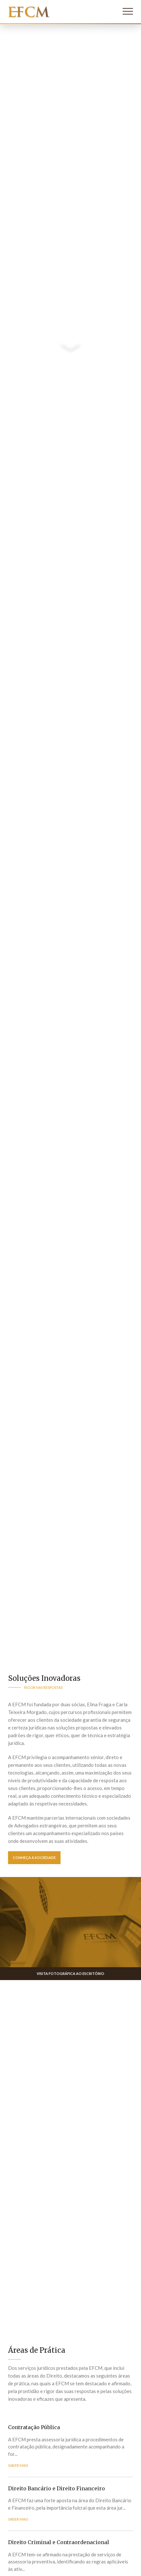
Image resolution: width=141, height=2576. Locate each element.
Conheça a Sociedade (34, 1857)
